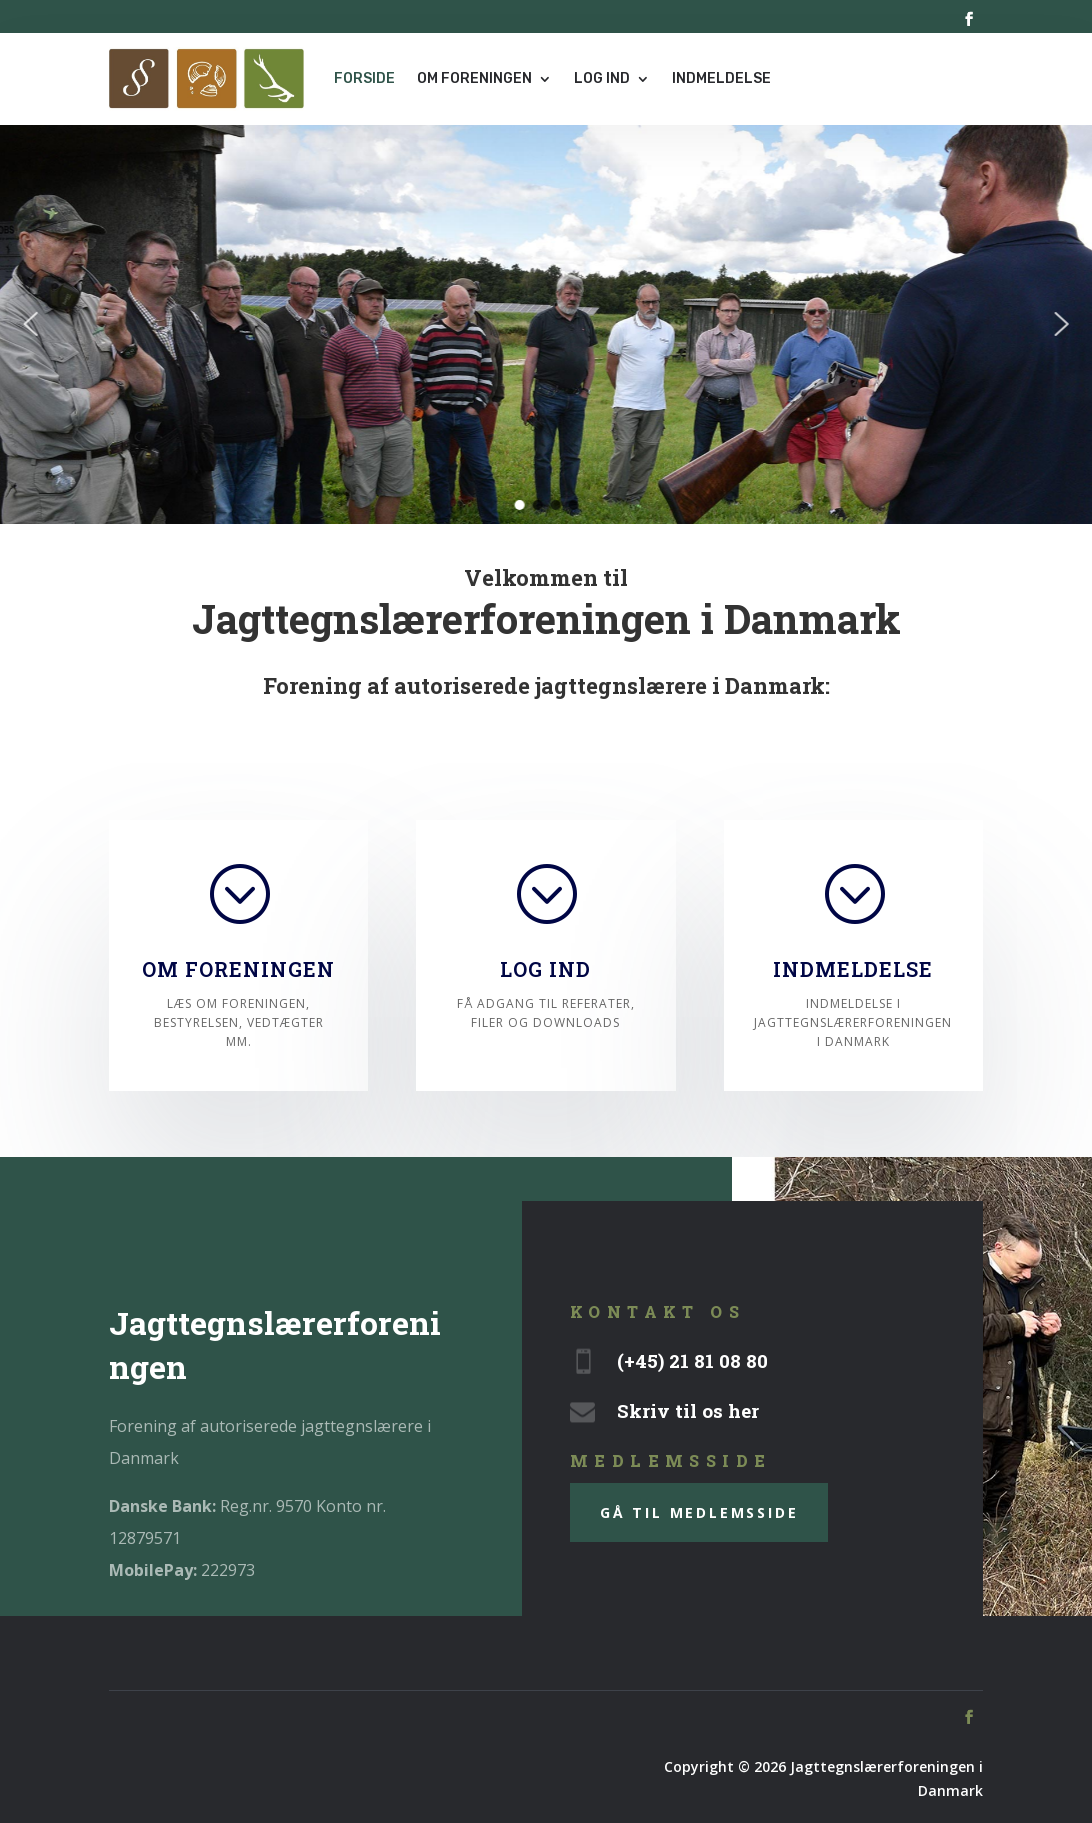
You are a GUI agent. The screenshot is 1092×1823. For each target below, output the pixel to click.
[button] (31, 324)
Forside (364, 78)
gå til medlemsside (699, 1512)
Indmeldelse (721, 78)
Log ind (602, 78)
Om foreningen (474, 78)
